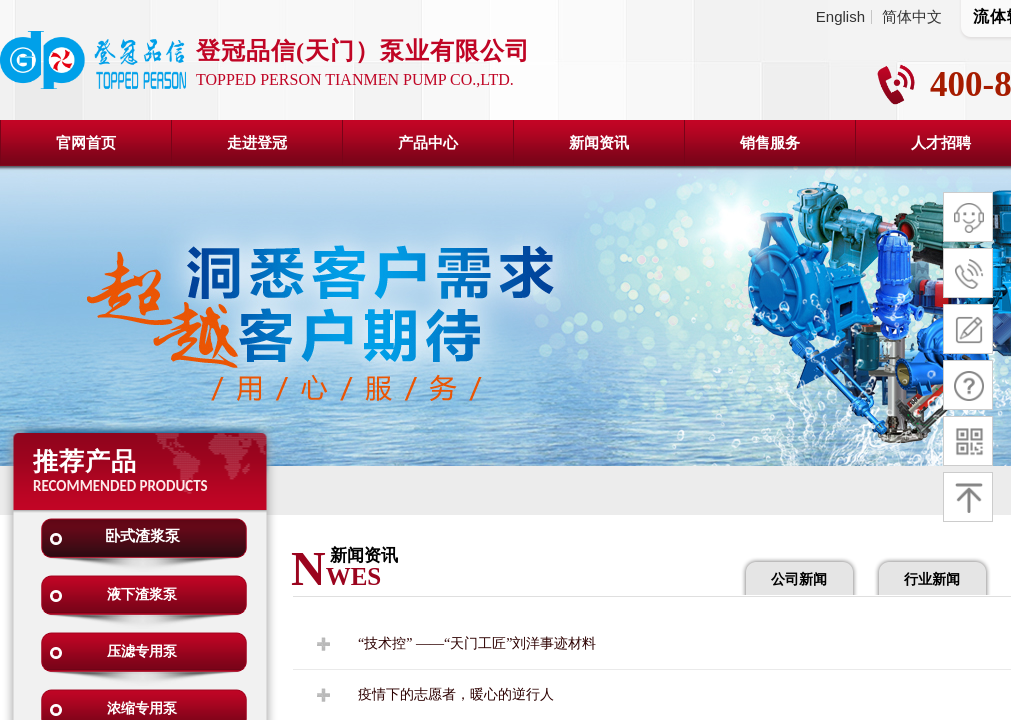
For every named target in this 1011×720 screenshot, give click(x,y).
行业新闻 (932, 579)
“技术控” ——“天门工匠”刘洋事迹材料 (477, 643)
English (840, 17)
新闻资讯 (599, 143)
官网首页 (86, 143)
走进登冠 (257, 143)
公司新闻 (799, 579)
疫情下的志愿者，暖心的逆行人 (456, 694)
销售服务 (770, 143)
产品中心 (428, 143)
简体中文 (912, 17)
